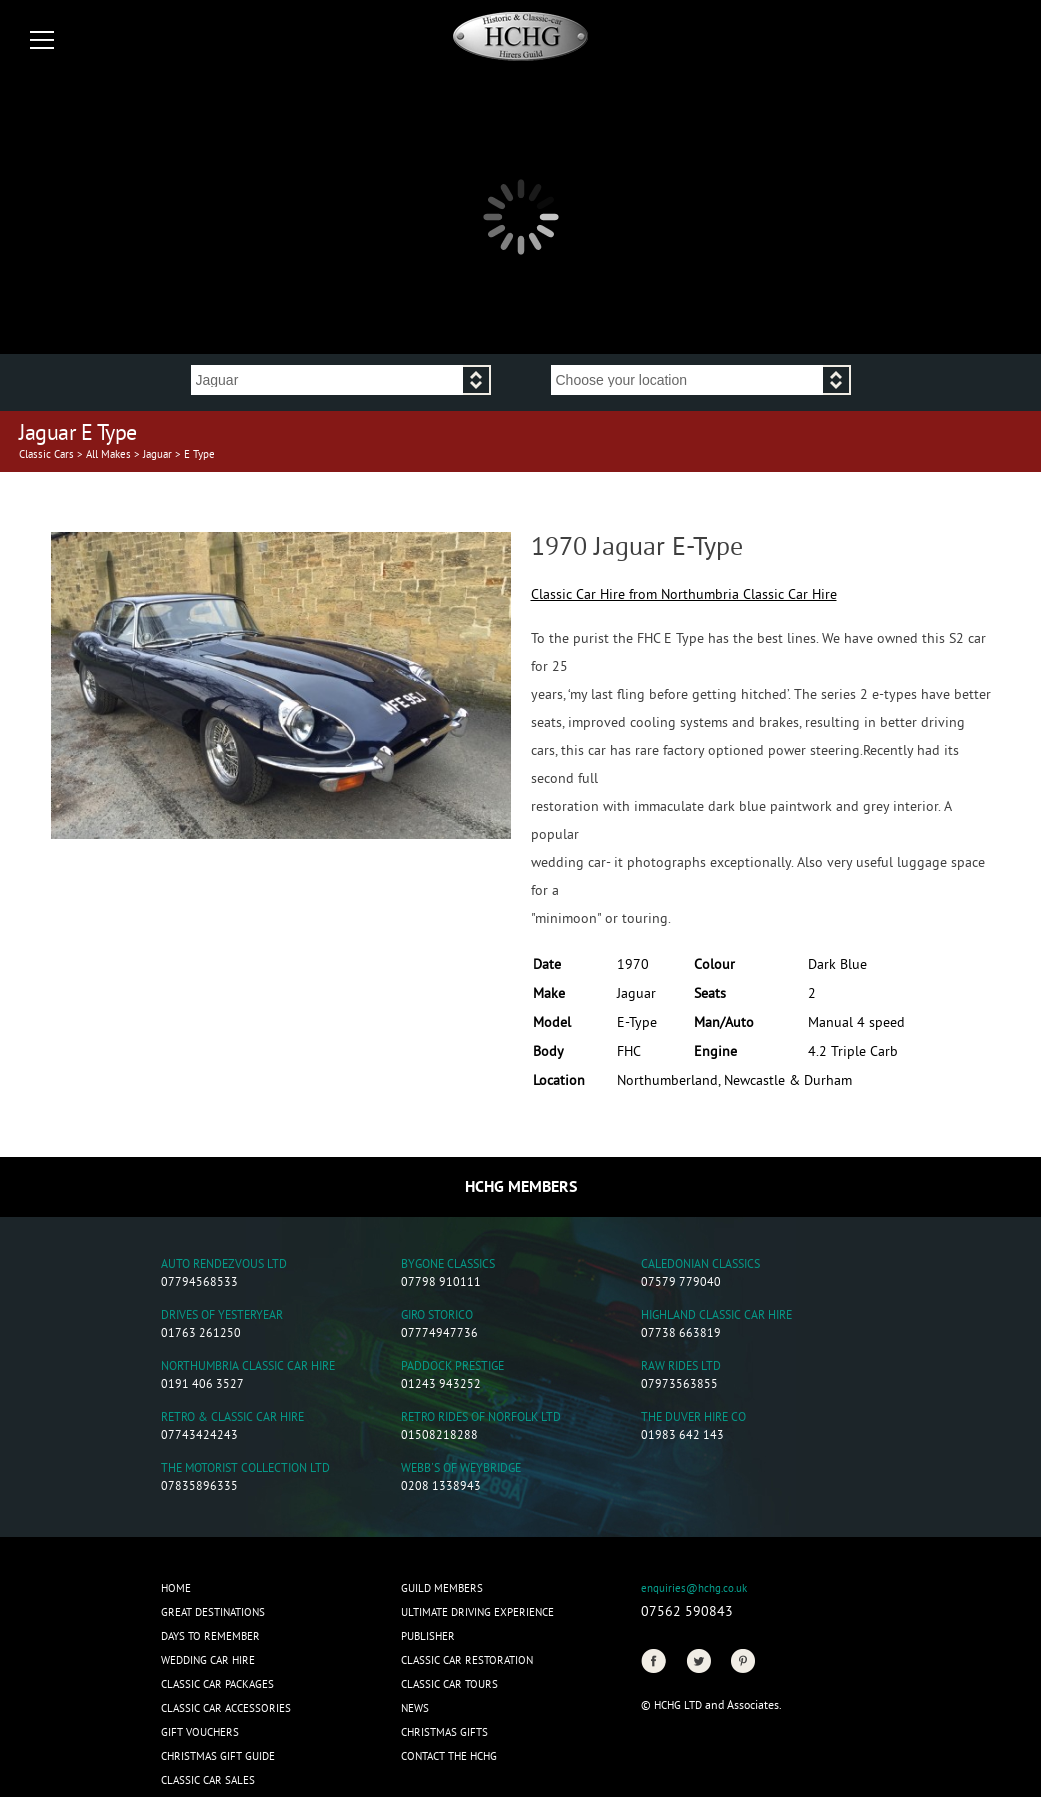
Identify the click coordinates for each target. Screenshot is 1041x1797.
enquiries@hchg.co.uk (694, 1589)
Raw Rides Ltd (681, 1367)
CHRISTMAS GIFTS (444, 1733)
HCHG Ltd (678, 1706)
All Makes (108, 455)
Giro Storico (437, 1316)
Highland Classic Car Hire (716, 1316)
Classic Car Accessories (226, 1709)
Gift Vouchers (200, 1733)
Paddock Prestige (452, 1367)
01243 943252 (441, 1385)
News (415, 1709)
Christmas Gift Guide (218, 1757)
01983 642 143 (682, 1436)
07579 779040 (681, 1283)
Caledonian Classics (700, 1265)
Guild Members (442, 1589)
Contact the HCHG (449, 1757)
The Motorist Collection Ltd (245, 1469)
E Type (199, 455)
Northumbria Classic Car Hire (248, 1367)
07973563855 (679, 1385)
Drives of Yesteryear (222, 1316)
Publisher (428, 1637)
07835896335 (199, 1487)
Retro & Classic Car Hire (232, 1418)
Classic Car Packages (217, 1685)
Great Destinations (213, 1613)
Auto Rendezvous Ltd (224, 1265)
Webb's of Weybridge (461, 1469)
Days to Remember (210, 1637)
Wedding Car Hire (208, 1661)
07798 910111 (441, 1283)
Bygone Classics (448, 1265)
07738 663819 (681, 1334)
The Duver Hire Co (693, 1418)
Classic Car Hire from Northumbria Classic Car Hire (684, 595)
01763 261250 (201, 1334)
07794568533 (199, 1283)
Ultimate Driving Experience (477, 1613)
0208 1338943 (441, 1487)
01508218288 (439, 1436)
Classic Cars (46, 455)
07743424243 (199, 1436)
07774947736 (439, 1334)
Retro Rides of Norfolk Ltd (481, 1418)
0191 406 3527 (202, 1385)
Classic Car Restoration (467, 1661)
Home (176, 1589)
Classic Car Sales (208, 1781)
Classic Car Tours (449, 1685)
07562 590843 (687, 1612)
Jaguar (157, 455)
